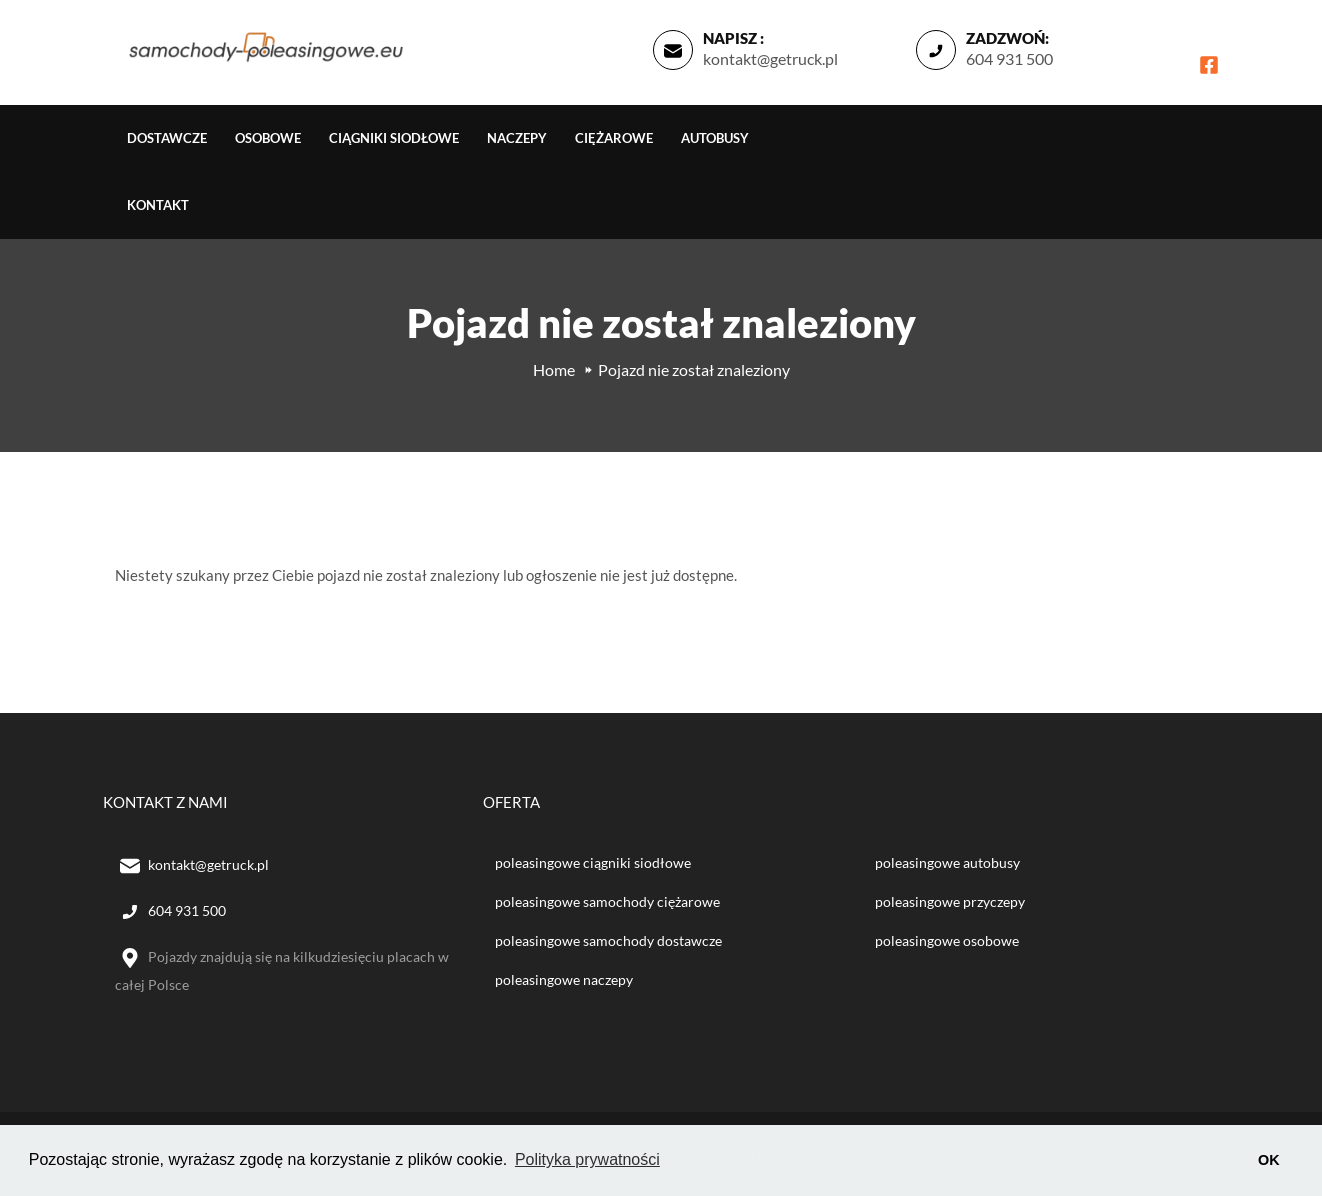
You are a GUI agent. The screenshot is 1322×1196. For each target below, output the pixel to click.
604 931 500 (1009, 58)
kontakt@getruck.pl (770, 58)
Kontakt (158, 205)
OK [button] (1269, 1160)
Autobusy (715, 138)
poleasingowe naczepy (564, 979)
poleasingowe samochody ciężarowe (607, 901)
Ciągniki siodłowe (394, 138)
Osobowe (268, 138)
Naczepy (517, 138)
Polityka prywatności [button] (587, 1159)
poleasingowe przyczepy (950, 901)
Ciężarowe (614, 138)
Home (554, 369)
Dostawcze (167, 138)
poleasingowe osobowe (947, 940)
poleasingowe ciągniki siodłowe (593, 862)
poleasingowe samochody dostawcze (608, 940)
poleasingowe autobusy (947, 862)
